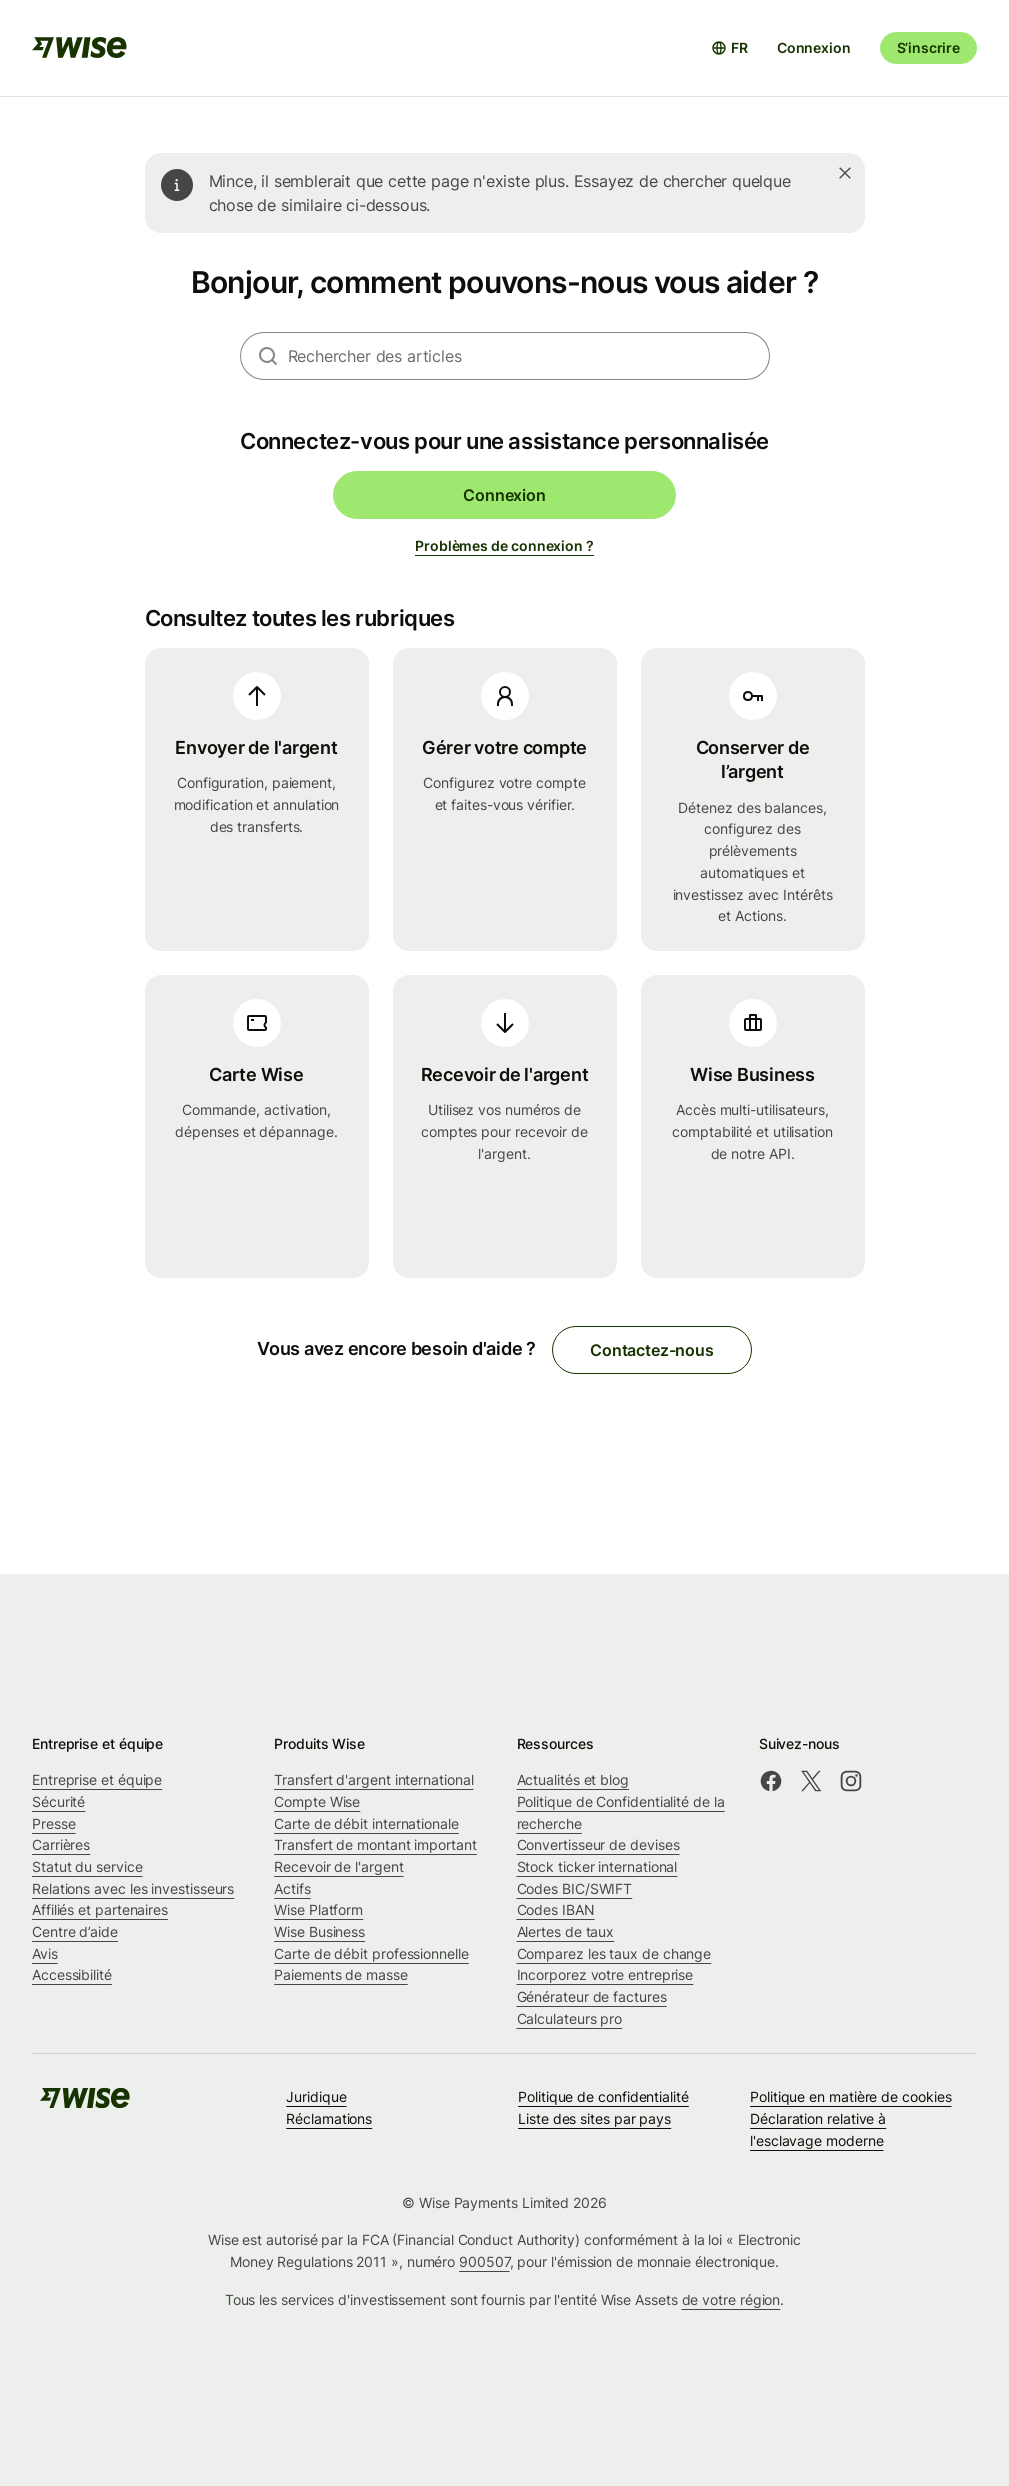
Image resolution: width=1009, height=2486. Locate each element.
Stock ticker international (597, 1866)
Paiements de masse (341, 1974)
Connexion (814, 47)
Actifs (292, 1888)
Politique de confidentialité (603, 2096)
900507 (484, 2261)
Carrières (61, 1844)
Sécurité (58, 1801)
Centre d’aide (75, 1931)
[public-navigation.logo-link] (85, 2104)
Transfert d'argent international (373, 1779)
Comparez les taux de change (614, 1953)
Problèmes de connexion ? (504, 545)
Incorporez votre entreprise (605, 1974)
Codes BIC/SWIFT (575, 1888)
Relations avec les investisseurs (133, 1888)
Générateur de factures (592, 1996)
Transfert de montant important (375, 1844)
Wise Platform (318, 1909)
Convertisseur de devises (598, 1844)
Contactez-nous (652, 1350)
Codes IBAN (556, 1909)
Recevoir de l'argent (338, 1866)
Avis (45, 1953)
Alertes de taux (566, 1931)
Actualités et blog (573, 1779)
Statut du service (87, 1866)
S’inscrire (928, 47)
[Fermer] (845, 173)
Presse (54, 1823)
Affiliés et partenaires (100, 1909)
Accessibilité (72, 1974)
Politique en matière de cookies (850, 2096)
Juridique (316, 2096)
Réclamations (329, 2118)
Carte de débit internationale (366, 1823)
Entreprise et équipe (97, 1779)
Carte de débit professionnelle (371, 1953)
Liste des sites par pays (594, 2118)
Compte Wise (317, 1801)
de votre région (731, 2299)
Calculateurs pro (570, 2018)
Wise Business (319, 1931)
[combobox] (529, 356)
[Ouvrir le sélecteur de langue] (729, 48)
